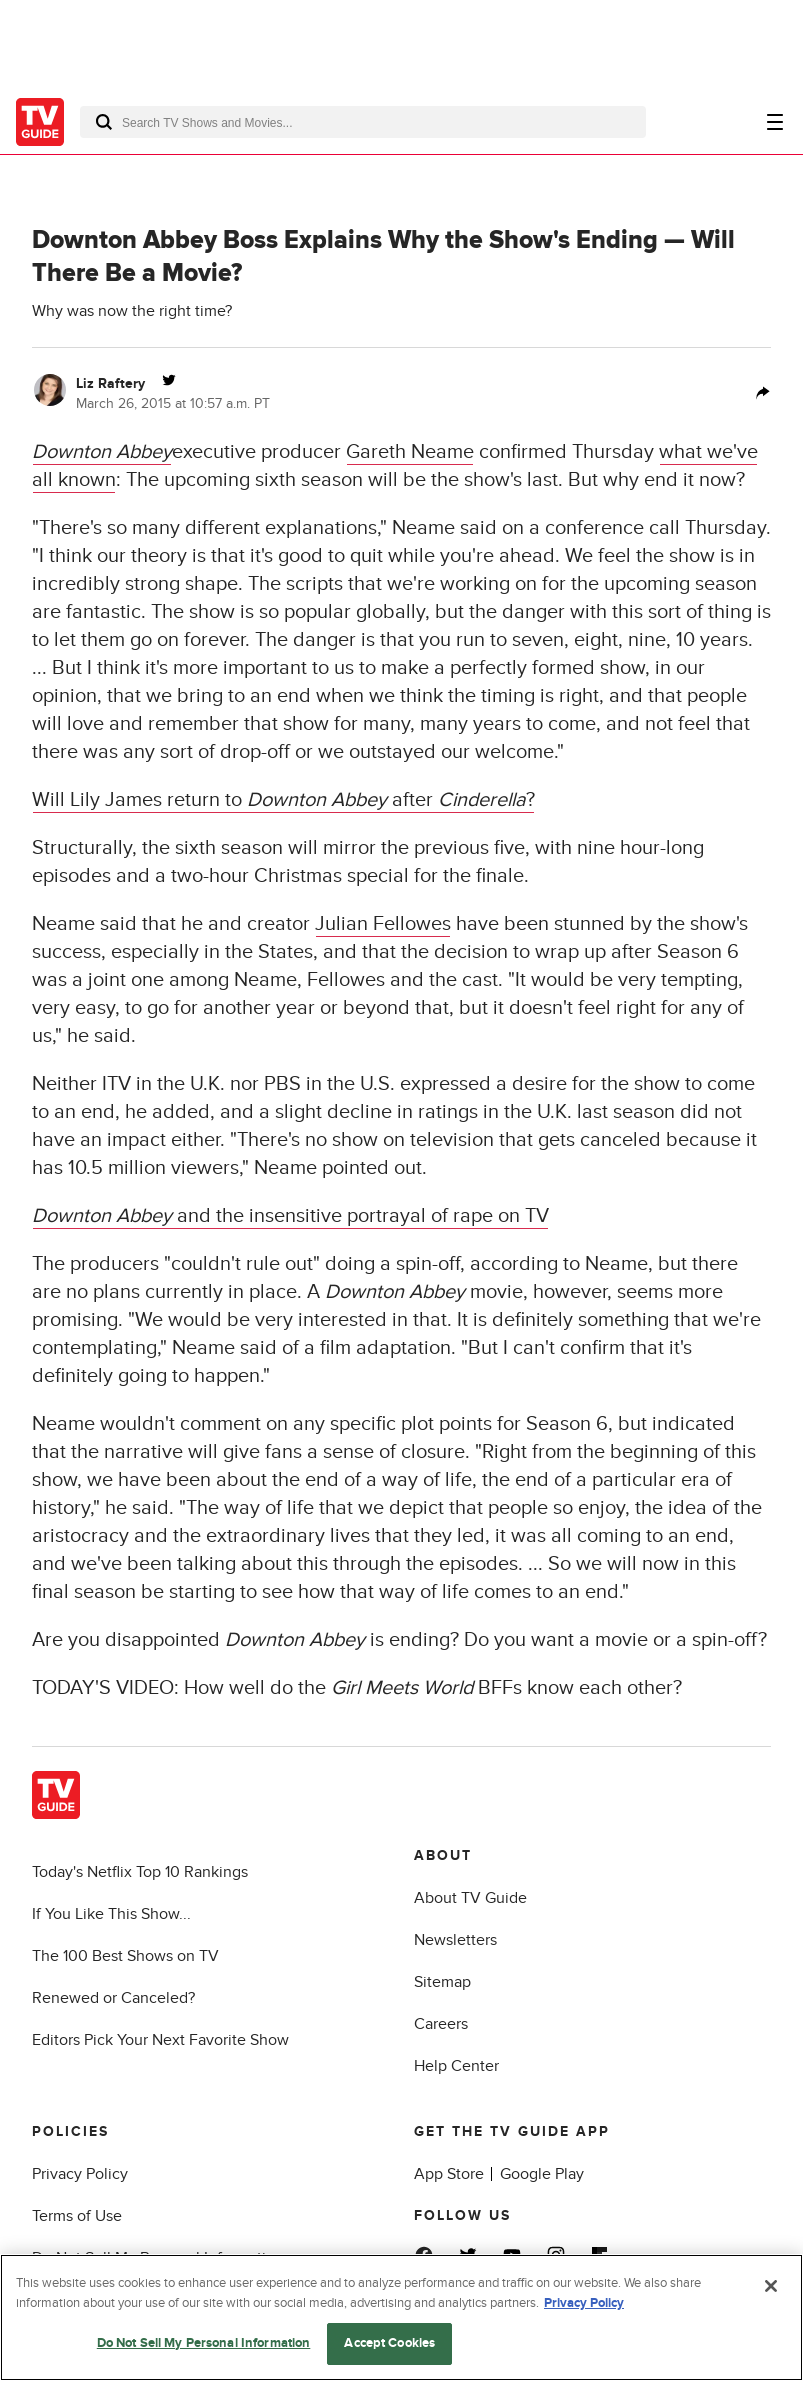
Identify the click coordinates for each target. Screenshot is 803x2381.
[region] (401, 2317)
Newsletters (455, 1940)
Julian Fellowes (383, 924)
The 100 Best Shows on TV (125, 1956)
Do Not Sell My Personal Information (204, 2343)
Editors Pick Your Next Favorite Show (160, 2040)
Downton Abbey (102, 452)
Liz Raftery (110, 383)
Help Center (456, 2066)
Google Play (542, 2174)
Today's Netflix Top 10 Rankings (140, 1872)
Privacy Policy (80, 2174)
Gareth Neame (410, 452)
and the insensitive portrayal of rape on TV (290, 1216)
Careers (441, 2024)
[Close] (771, 2286)
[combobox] (363, 122)
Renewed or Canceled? (113, 1998)
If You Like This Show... (111, 1914)
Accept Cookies (389, 2343)
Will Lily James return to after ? (283, 800)
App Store (449, 2174)
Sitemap (442, 1982)
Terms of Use (77, 2216)
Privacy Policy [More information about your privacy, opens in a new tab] (584, 2303)
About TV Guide (470, 1898)
